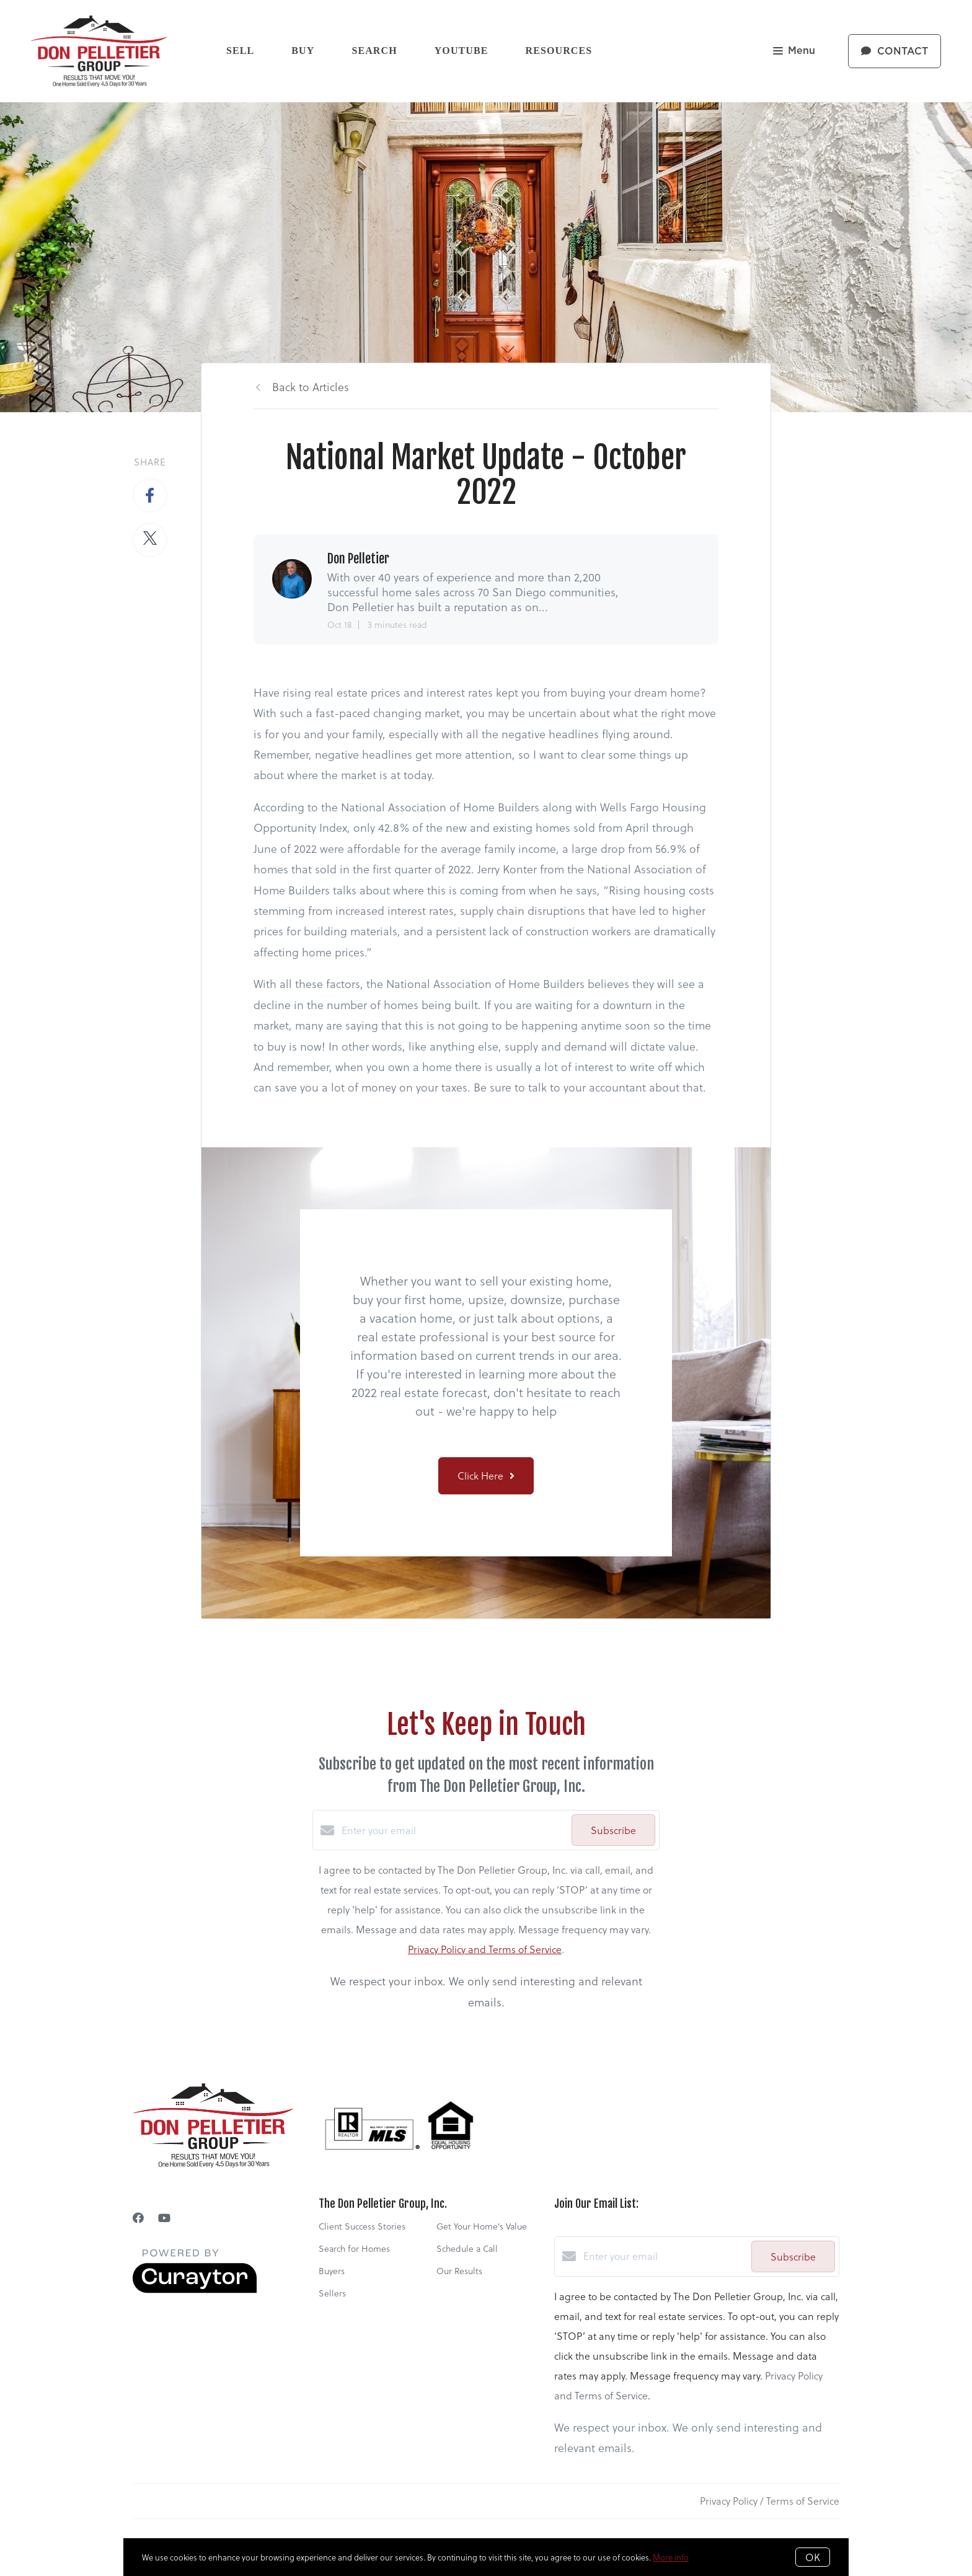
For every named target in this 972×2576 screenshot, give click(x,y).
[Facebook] (138, 2217)
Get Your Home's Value (481, 2226)
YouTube (461, 50)
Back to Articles (310, 386)
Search (374, 50)
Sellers (332, 2293)
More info (671, 2557)
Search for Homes (354, 2248)
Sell (240, 50)
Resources (559, 50)
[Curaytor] (195, 2289)
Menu (794, 51)
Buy (302, 50)
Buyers (332, 2270)
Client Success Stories (362, 2226)
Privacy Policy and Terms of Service (485, 1949)
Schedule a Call (467, 2248)
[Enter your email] (453, 1830)
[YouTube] (164, 2217)
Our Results (459, 2270)
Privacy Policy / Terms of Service (769, 2501)
